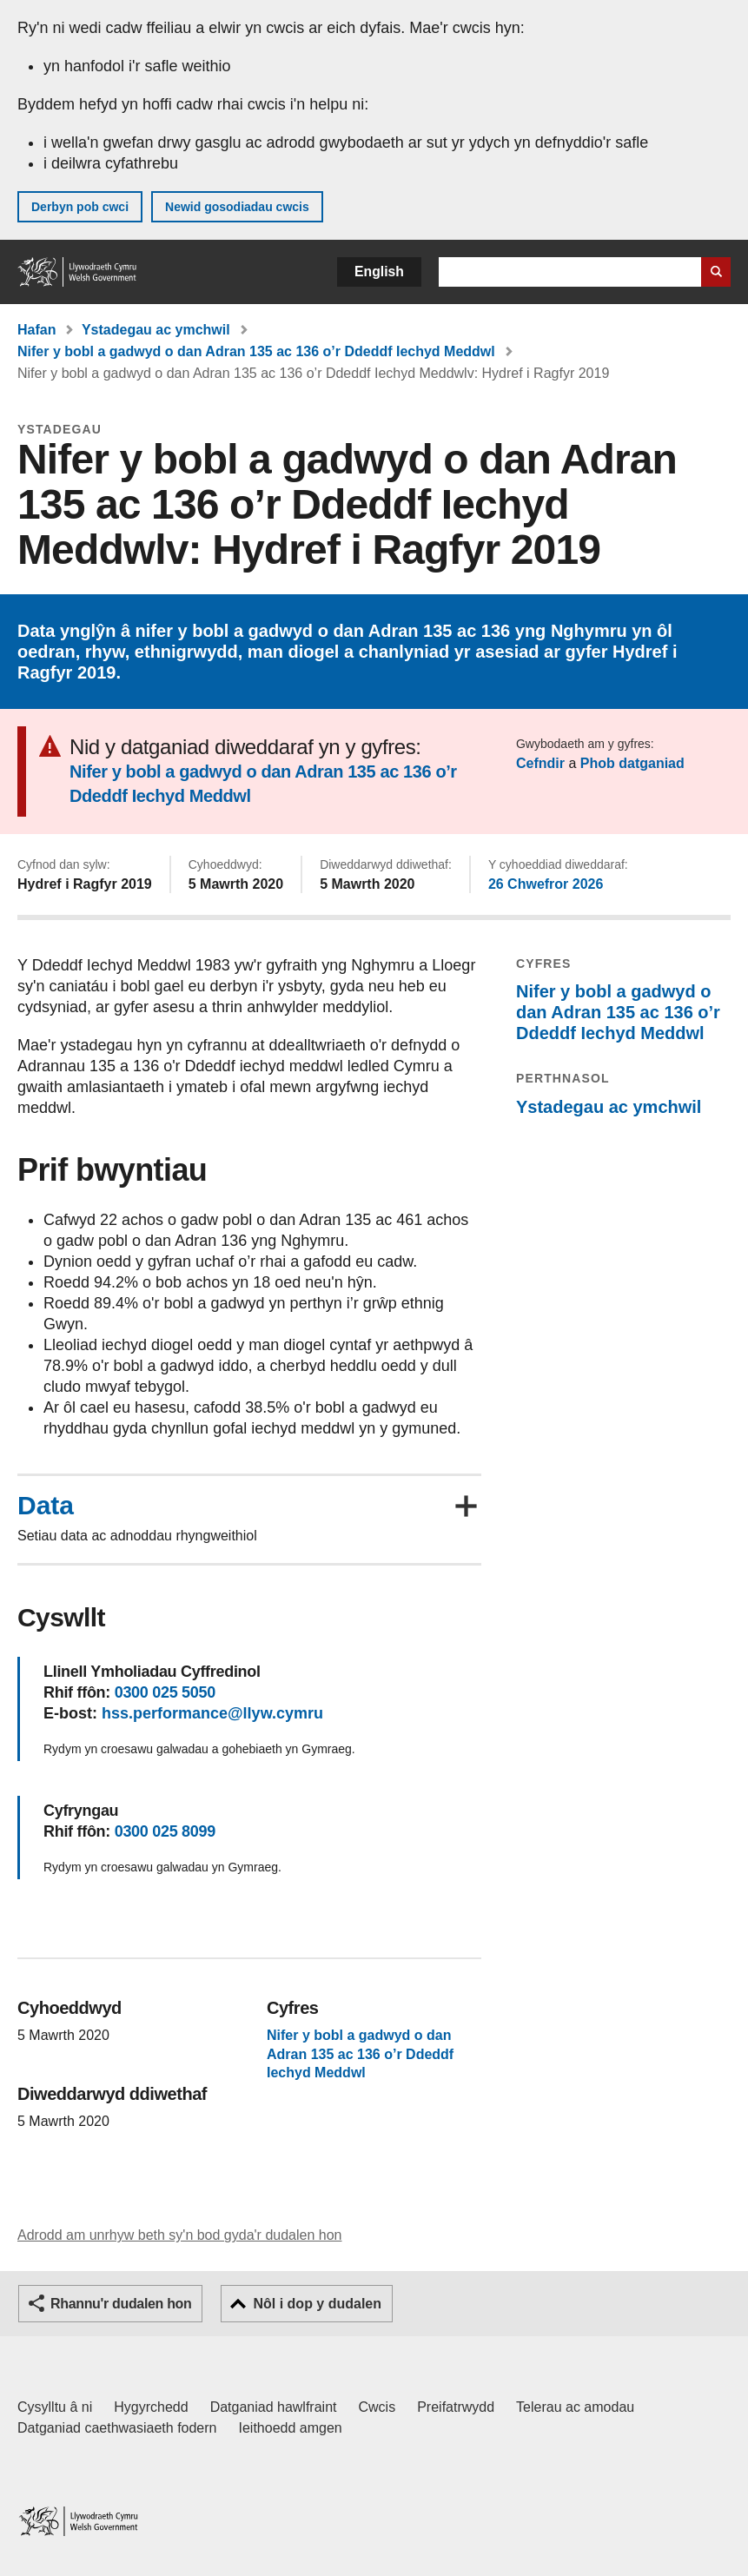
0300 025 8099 (165, 1831)
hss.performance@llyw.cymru (212, 1713)
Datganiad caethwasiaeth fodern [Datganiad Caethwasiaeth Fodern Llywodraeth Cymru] (117, 2427)
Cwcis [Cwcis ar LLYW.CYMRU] (377, 2407)
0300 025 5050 (165, 1692)
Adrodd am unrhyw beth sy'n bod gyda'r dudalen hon (179, 2235)
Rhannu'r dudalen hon (120, 2303)
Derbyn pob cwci (80, 207)
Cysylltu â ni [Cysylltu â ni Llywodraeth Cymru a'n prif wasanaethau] (54, 2407)
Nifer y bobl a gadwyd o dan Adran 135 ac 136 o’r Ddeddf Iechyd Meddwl (256, 351)
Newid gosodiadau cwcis (237, 207)
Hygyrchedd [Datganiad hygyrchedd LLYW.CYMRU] (151, 2407)
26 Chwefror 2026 (546, 884)
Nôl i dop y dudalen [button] (317, 2303)
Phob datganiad (632, 763)
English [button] (379, 271)
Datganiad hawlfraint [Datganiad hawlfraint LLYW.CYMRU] (273, 2407)
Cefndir (540, 763)
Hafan (36, 329)
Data (45, 1505)
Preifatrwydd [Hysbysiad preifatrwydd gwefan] (455, 2407)
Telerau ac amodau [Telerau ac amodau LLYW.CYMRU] (575, 2407)
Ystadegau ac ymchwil (156, 329)
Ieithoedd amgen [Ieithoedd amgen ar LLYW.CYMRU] (290, 2427)
